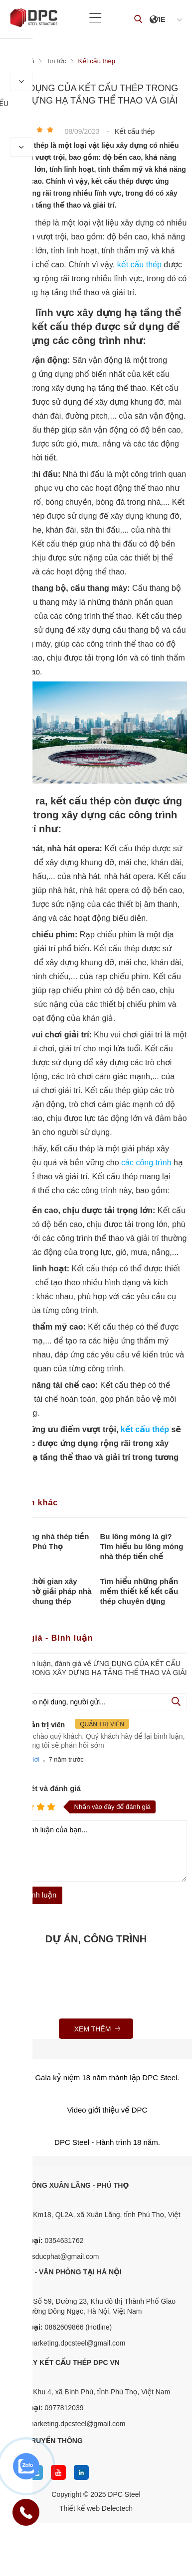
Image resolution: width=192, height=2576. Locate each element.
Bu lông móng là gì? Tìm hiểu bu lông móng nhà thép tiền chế (142, 1546)
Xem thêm (98, 2029)
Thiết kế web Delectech (96, 2508)
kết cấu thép (140, 264)
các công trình (146, 1162)
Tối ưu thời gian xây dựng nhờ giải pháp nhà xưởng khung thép (48, 1591)
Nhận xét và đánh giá (43, 1788)
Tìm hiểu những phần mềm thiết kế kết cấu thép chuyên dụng (139, 1591)
